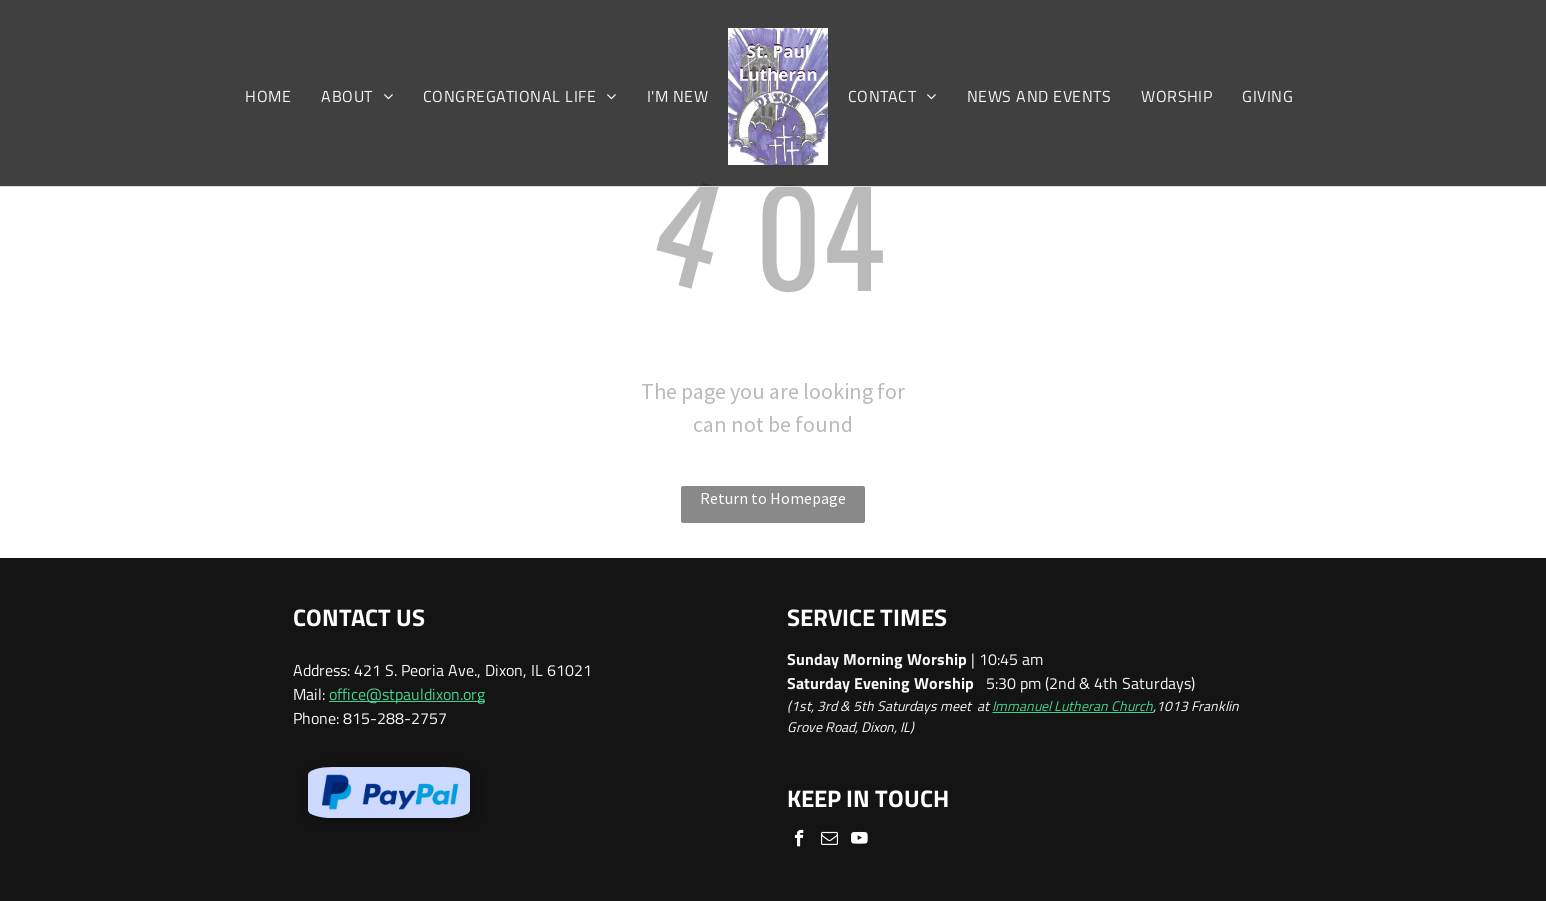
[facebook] (799, 841)
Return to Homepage (773, 498)
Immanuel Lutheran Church (1072, 705)
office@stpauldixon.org (407, 694)
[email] (829, 841)
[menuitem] (268, 96)
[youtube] (859, 841)
